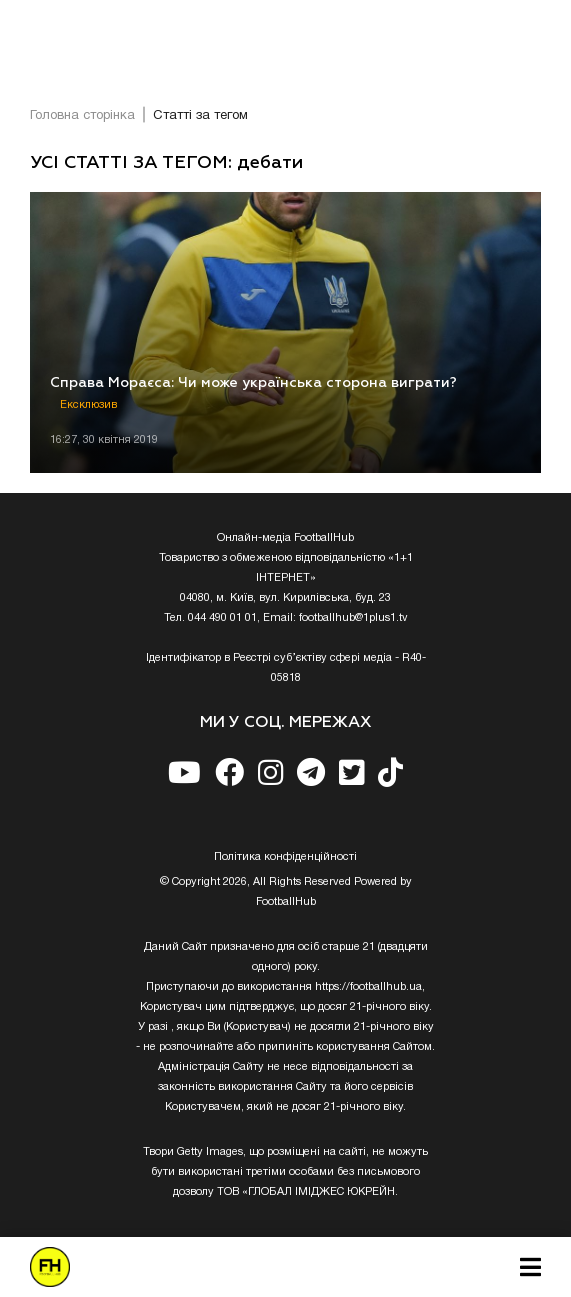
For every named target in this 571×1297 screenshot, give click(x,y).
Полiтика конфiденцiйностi (285, 857)
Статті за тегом (200, 116)
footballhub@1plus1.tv (353, 618)
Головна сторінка (82, 116)
